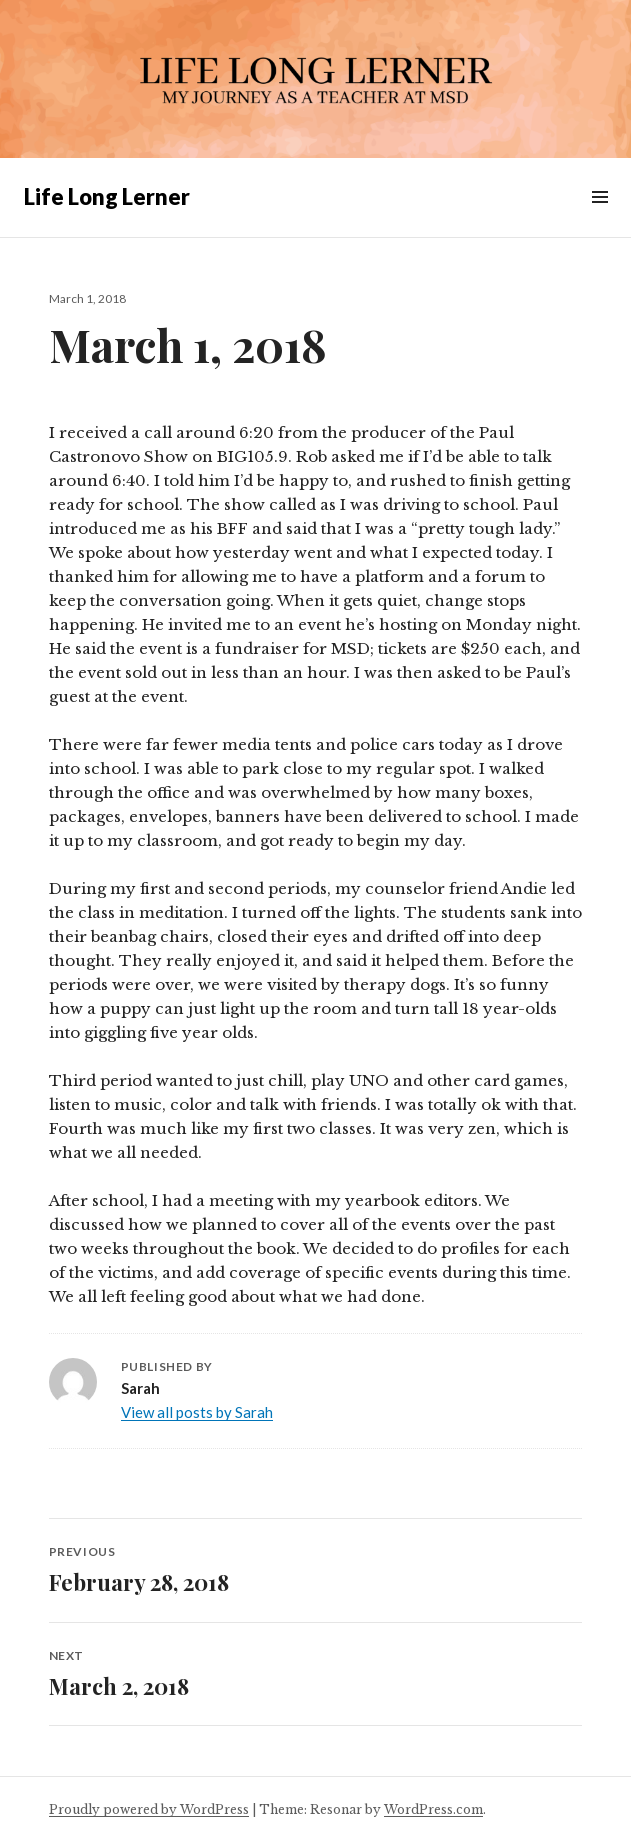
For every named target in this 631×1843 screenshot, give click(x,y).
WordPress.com (433, 1809)
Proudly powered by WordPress (149, 1809)
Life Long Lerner (107, 196)
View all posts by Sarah (197, 1412)
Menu (599, 219)
